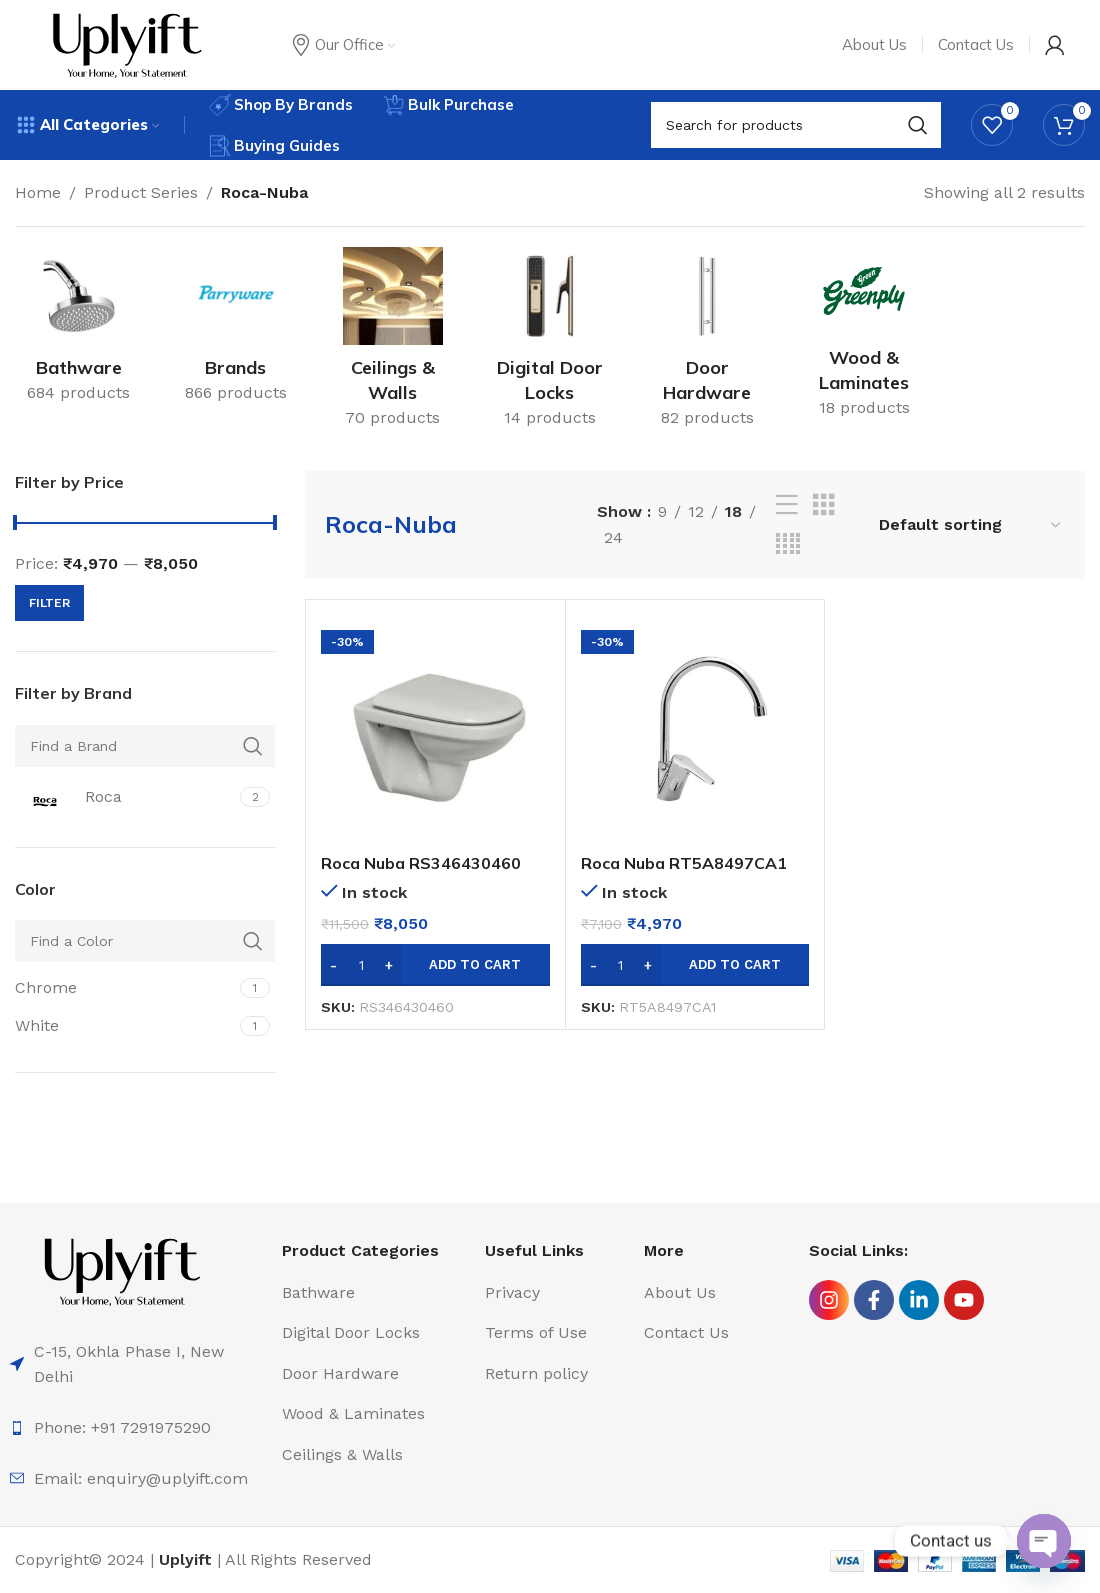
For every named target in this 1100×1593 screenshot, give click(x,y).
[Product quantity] (361, 965)
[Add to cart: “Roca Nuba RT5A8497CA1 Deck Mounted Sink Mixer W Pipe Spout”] (695, 965)
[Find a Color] (145, 941)
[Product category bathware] (78, 331)
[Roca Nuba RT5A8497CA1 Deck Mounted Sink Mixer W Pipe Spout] (695, 729)
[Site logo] (127, 43)
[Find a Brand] (145, 746)
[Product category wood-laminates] (864, 339)
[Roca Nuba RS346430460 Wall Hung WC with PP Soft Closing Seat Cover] (435, 729)
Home (38, 192)
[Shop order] (971, 524)
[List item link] (138, 1428)
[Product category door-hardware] (707, 344)
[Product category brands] (235, 331)
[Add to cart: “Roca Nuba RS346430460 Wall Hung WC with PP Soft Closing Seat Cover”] (435, 965)
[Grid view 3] (824, 505)
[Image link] (122, 1270)
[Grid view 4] (788, 544)
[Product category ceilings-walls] (392, 344)
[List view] (787, 505)
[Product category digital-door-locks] (549, 344)
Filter (49, 603)
